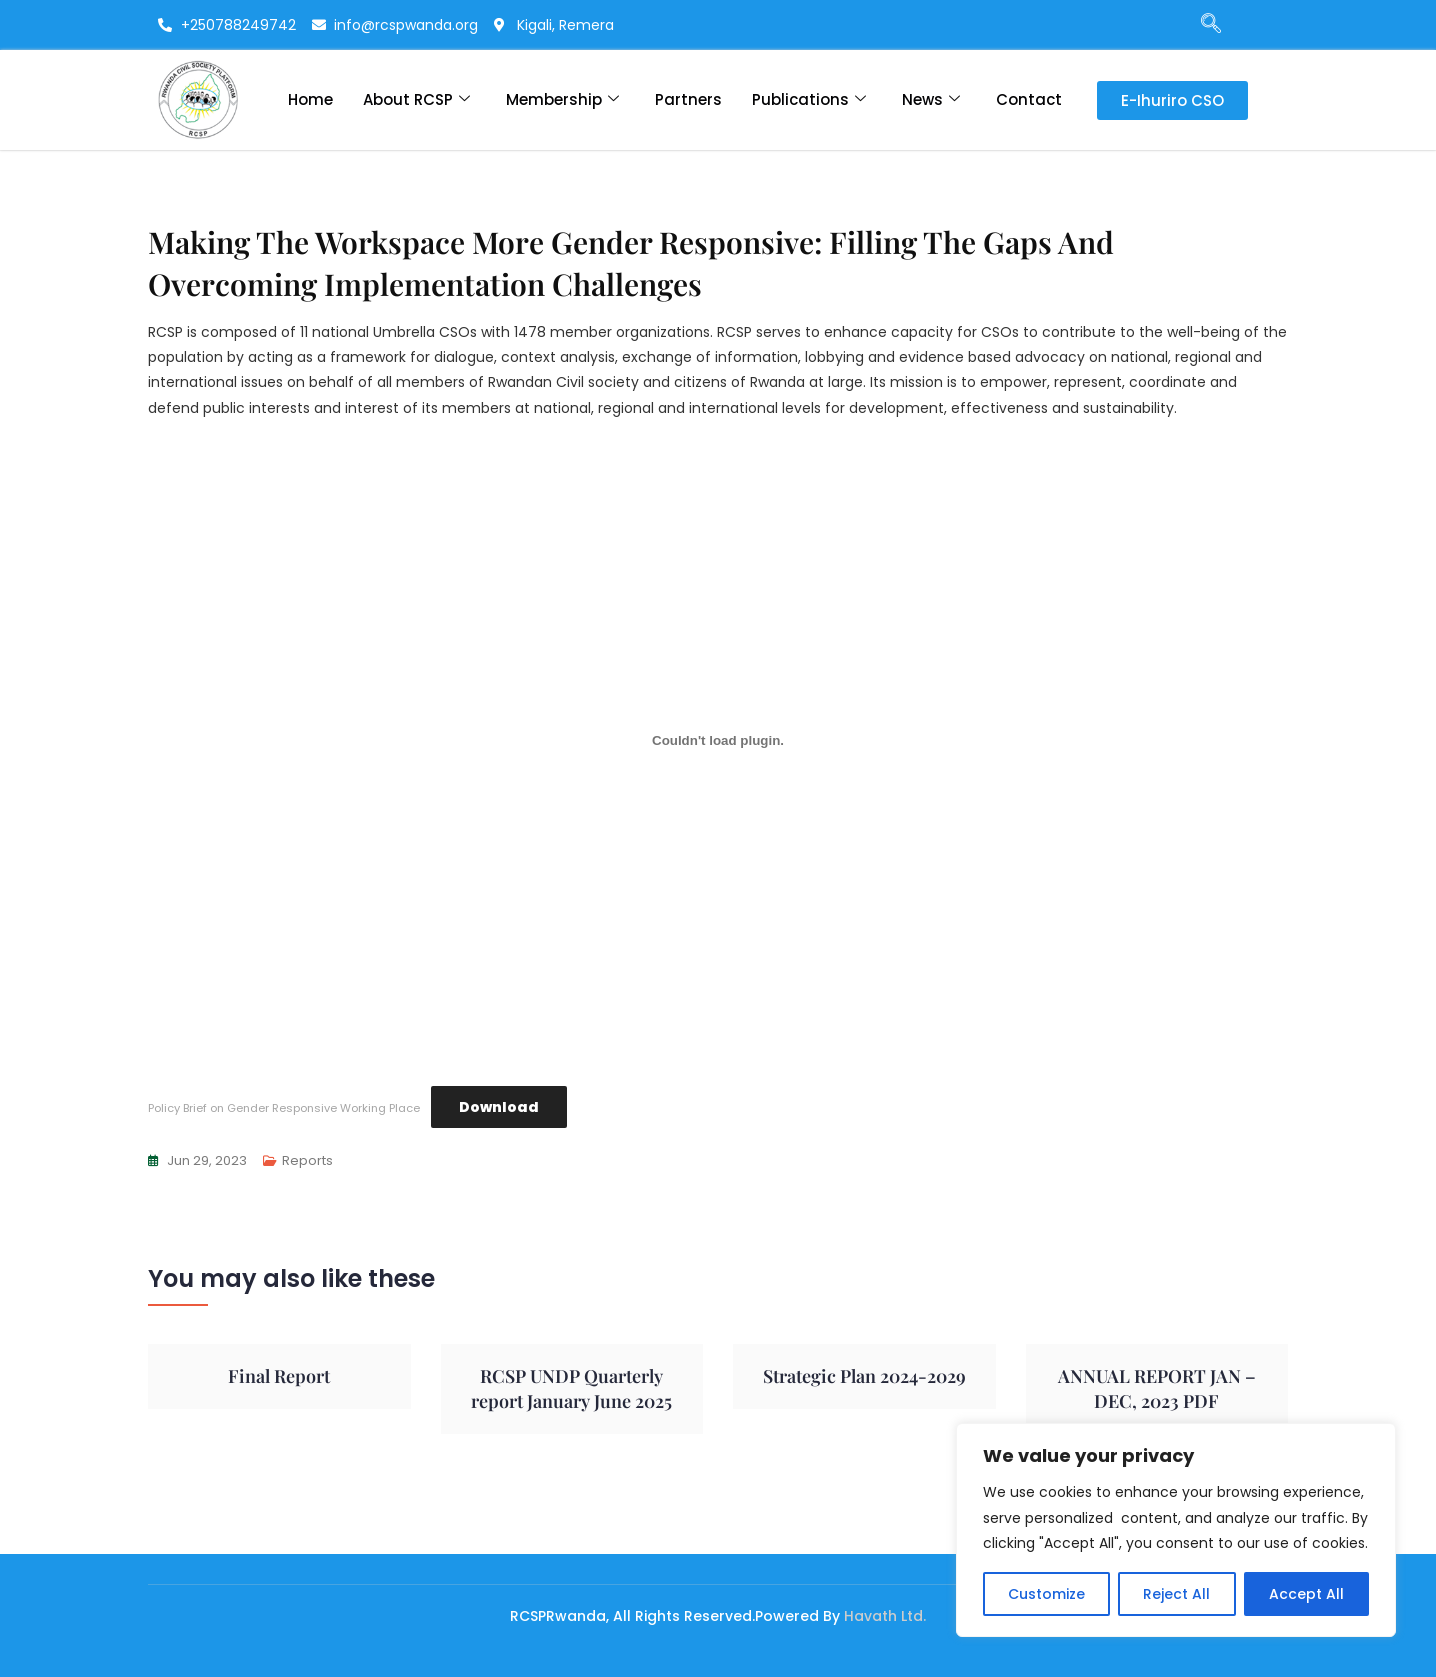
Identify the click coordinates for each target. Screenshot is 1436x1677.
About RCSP (416, 99)
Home (310, 99)
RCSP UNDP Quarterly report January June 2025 (571, 1388)
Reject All (1176, 1594)
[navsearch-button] (1201, 25)
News (931, 99)
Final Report (279, 1376)
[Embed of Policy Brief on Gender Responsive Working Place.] (718, 741)
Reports (307, 1160)
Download (499, 1107)
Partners (688, 99)
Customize (1046, 1594)
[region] (1176, 1530)
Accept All (1306, 1594)
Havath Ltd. (885, 1616)
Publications (809, 99)
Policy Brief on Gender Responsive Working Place (284, 1108)
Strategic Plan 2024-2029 (864, 1376)
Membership (562, 99)
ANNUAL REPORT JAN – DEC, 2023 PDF (1157, 1388)
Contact (1029, 99)
